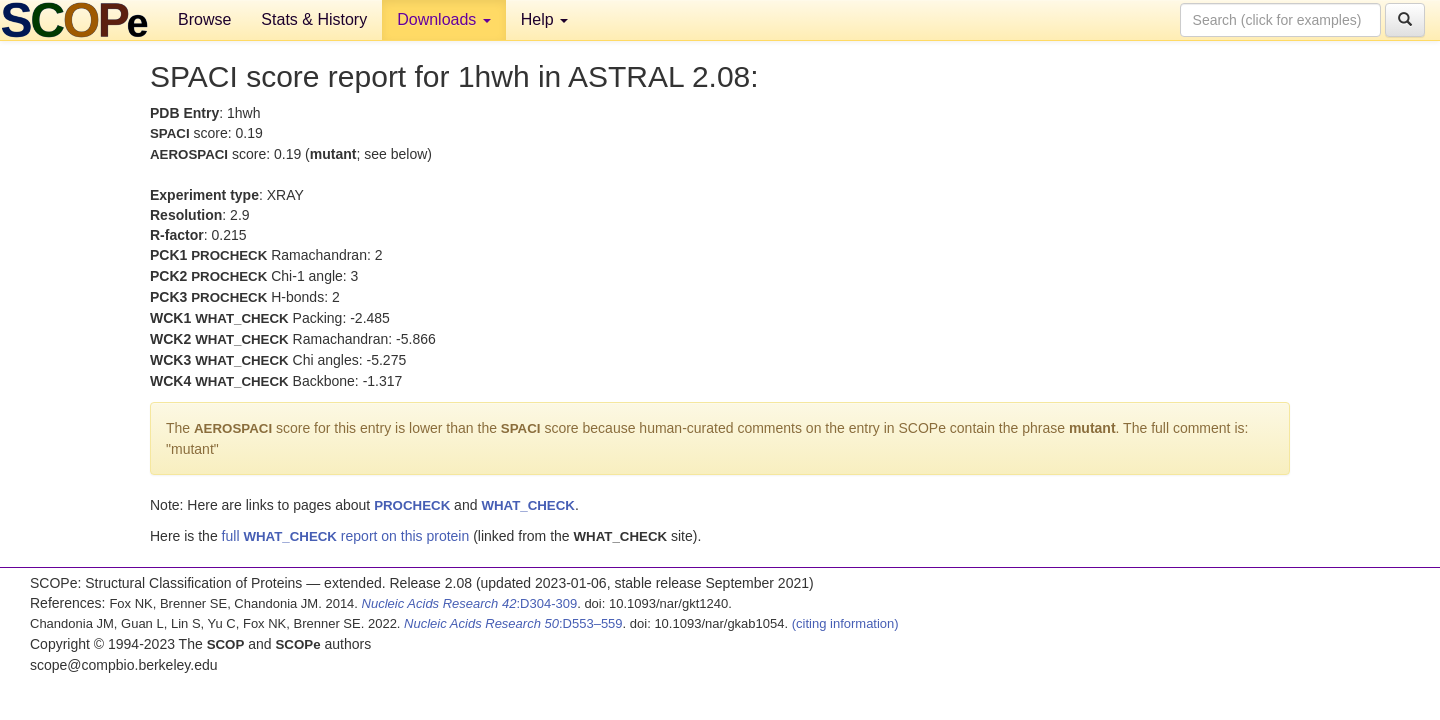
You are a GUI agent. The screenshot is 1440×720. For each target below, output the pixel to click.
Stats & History (314, 19)
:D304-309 (470, 603)
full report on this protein (346, 536)
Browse (204, 19)
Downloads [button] (444, 19)
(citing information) (845, 623)
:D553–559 (513, 623)
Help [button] (544, 19)
